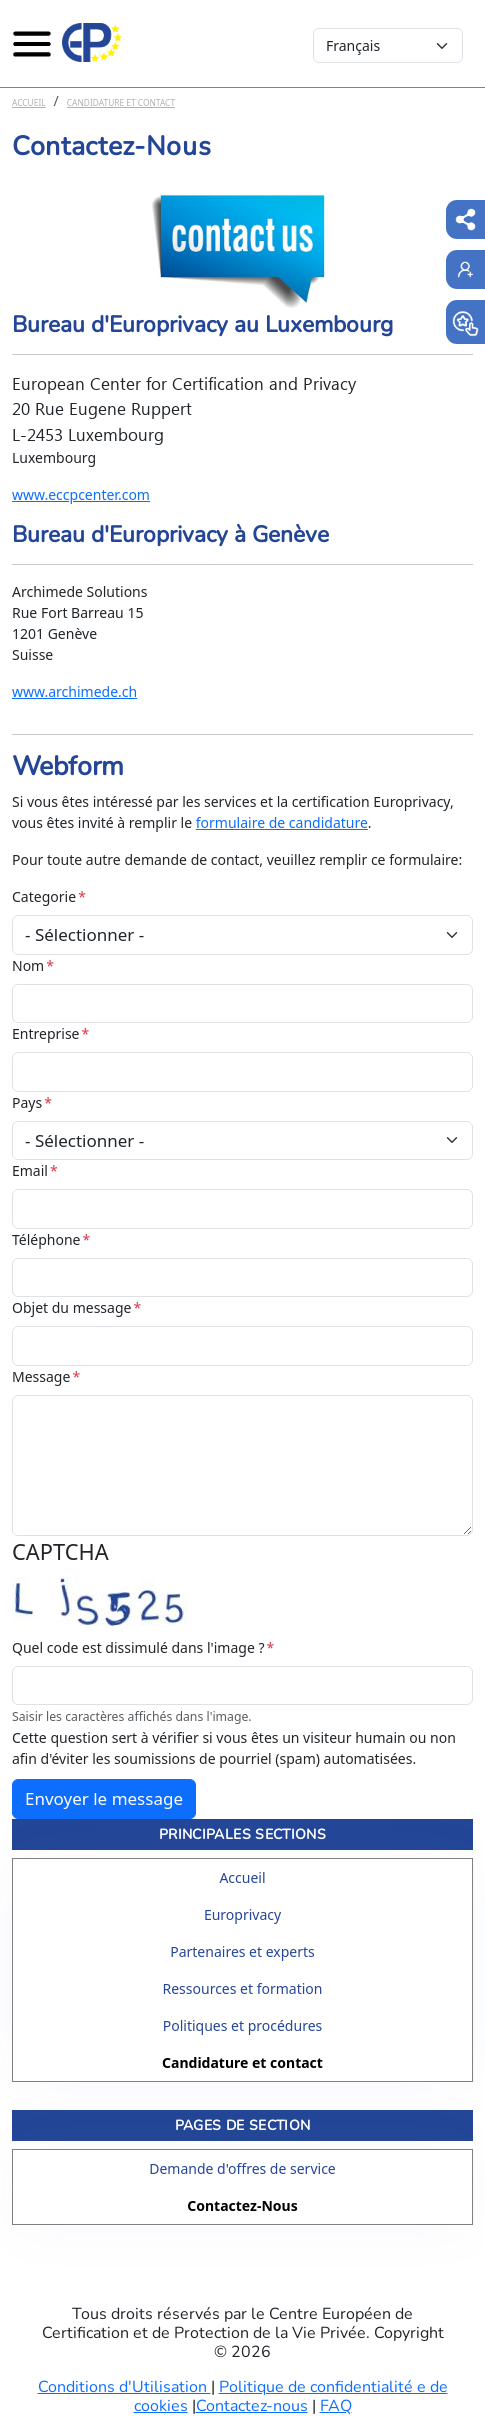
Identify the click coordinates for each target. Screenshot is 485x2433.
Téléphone (46, 1239)
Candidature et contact (121, 102)
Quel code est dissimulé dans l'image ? (138, 1647)
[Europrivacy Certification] (92, 43)
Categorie (44, 896)
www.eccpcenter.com (81, 494)
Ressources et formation (243, 1988)
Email (30, 1170)
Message (41, 1376)
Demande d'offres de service (242, 2168)
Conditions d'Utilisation (124, 2387)
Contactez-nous (252, 2406)
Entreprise (46, 1033)
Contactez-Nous (242, 2205)
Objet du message (71, 1307)
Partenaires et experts (242, 1951)
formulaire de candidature (282, 822)
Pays (27, 1102)
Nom (28, 965)
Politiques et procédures (243, 2025)
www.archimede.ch (74, 691)
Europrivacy (242, 1914)
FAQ (336, 2406)
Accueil (29, 102)
